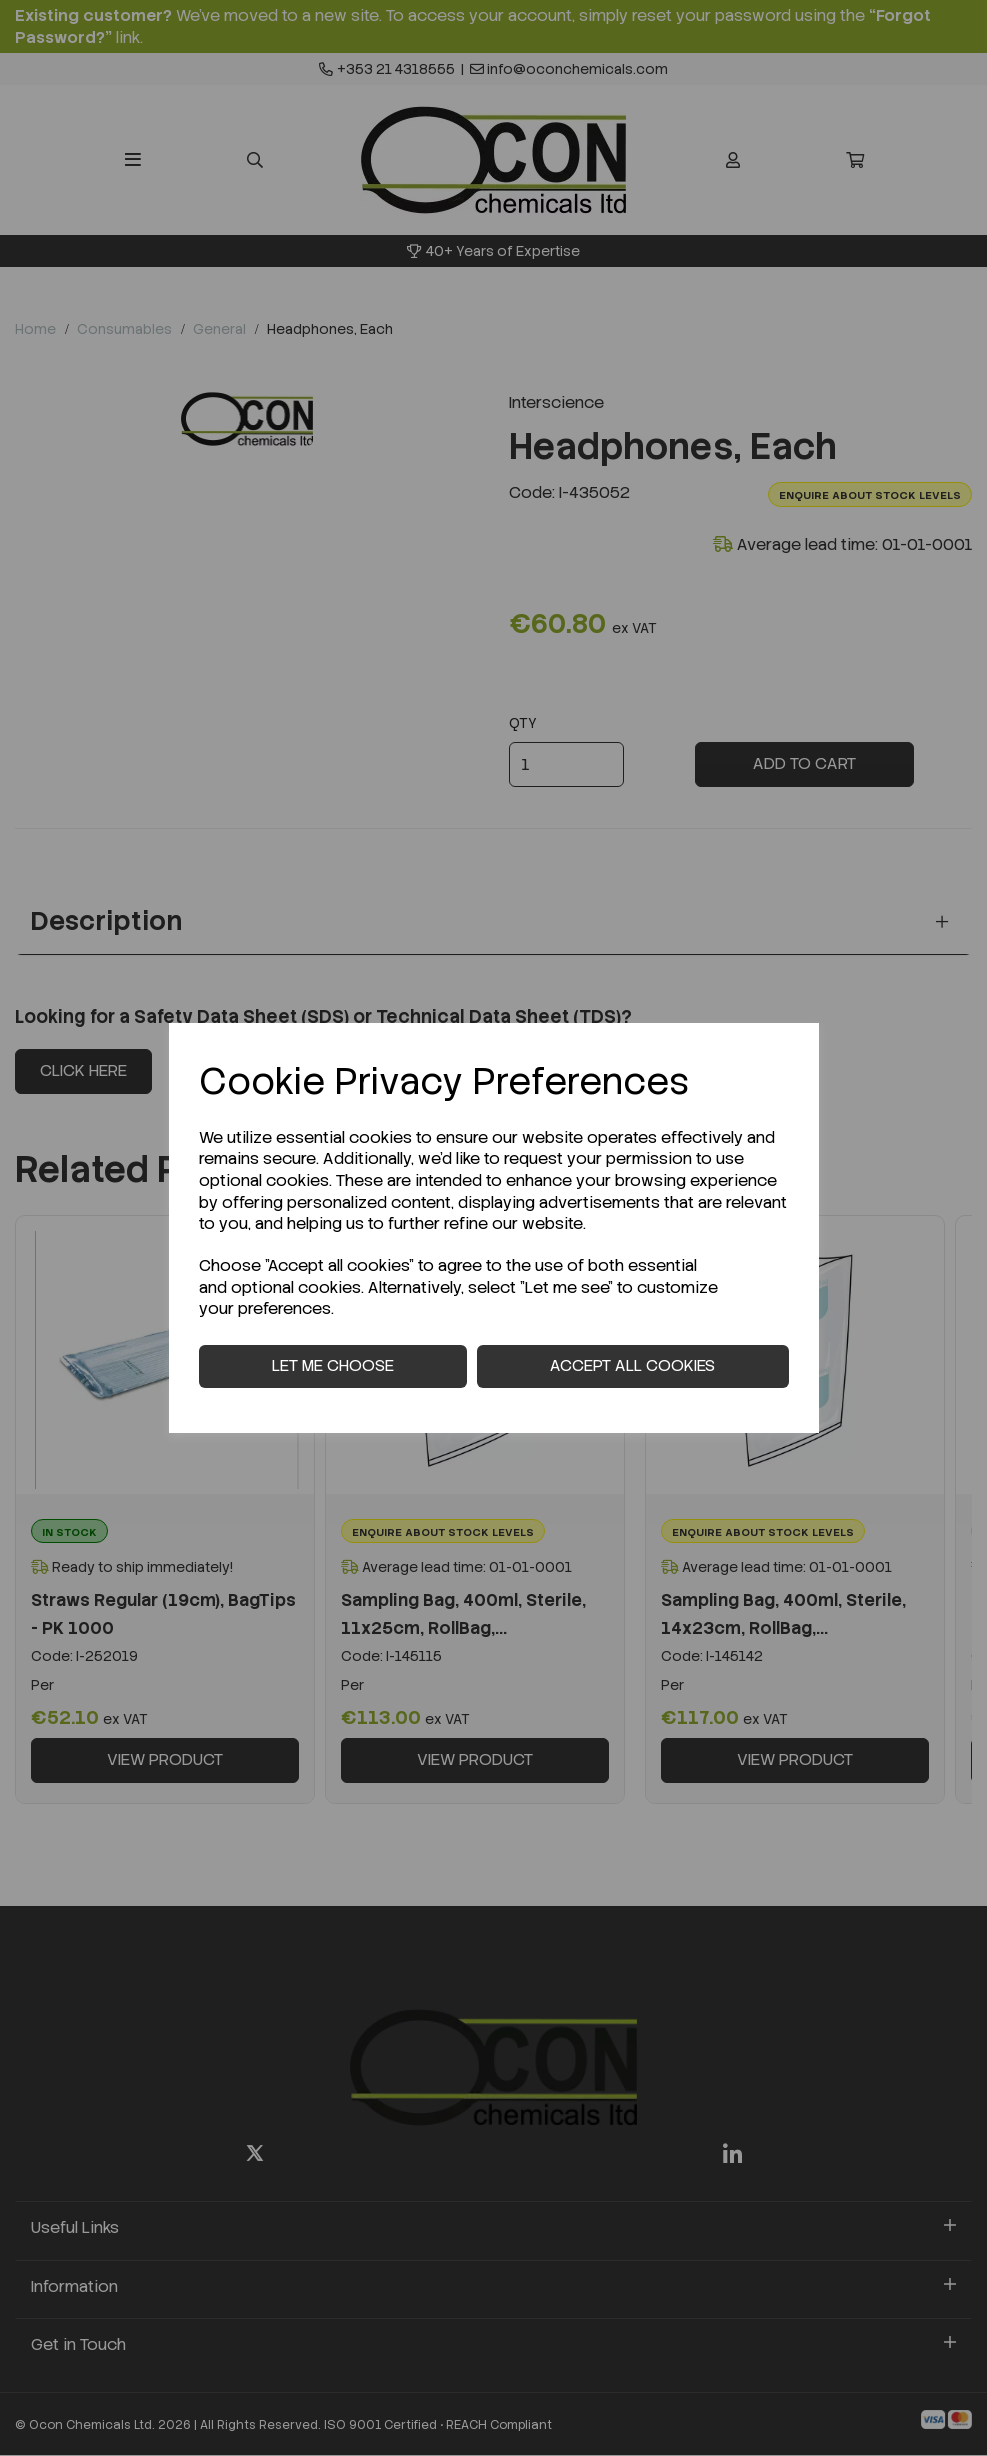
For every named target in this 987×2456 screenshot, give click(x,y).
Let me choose (333, 1365)
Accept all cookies (632, 1365)
